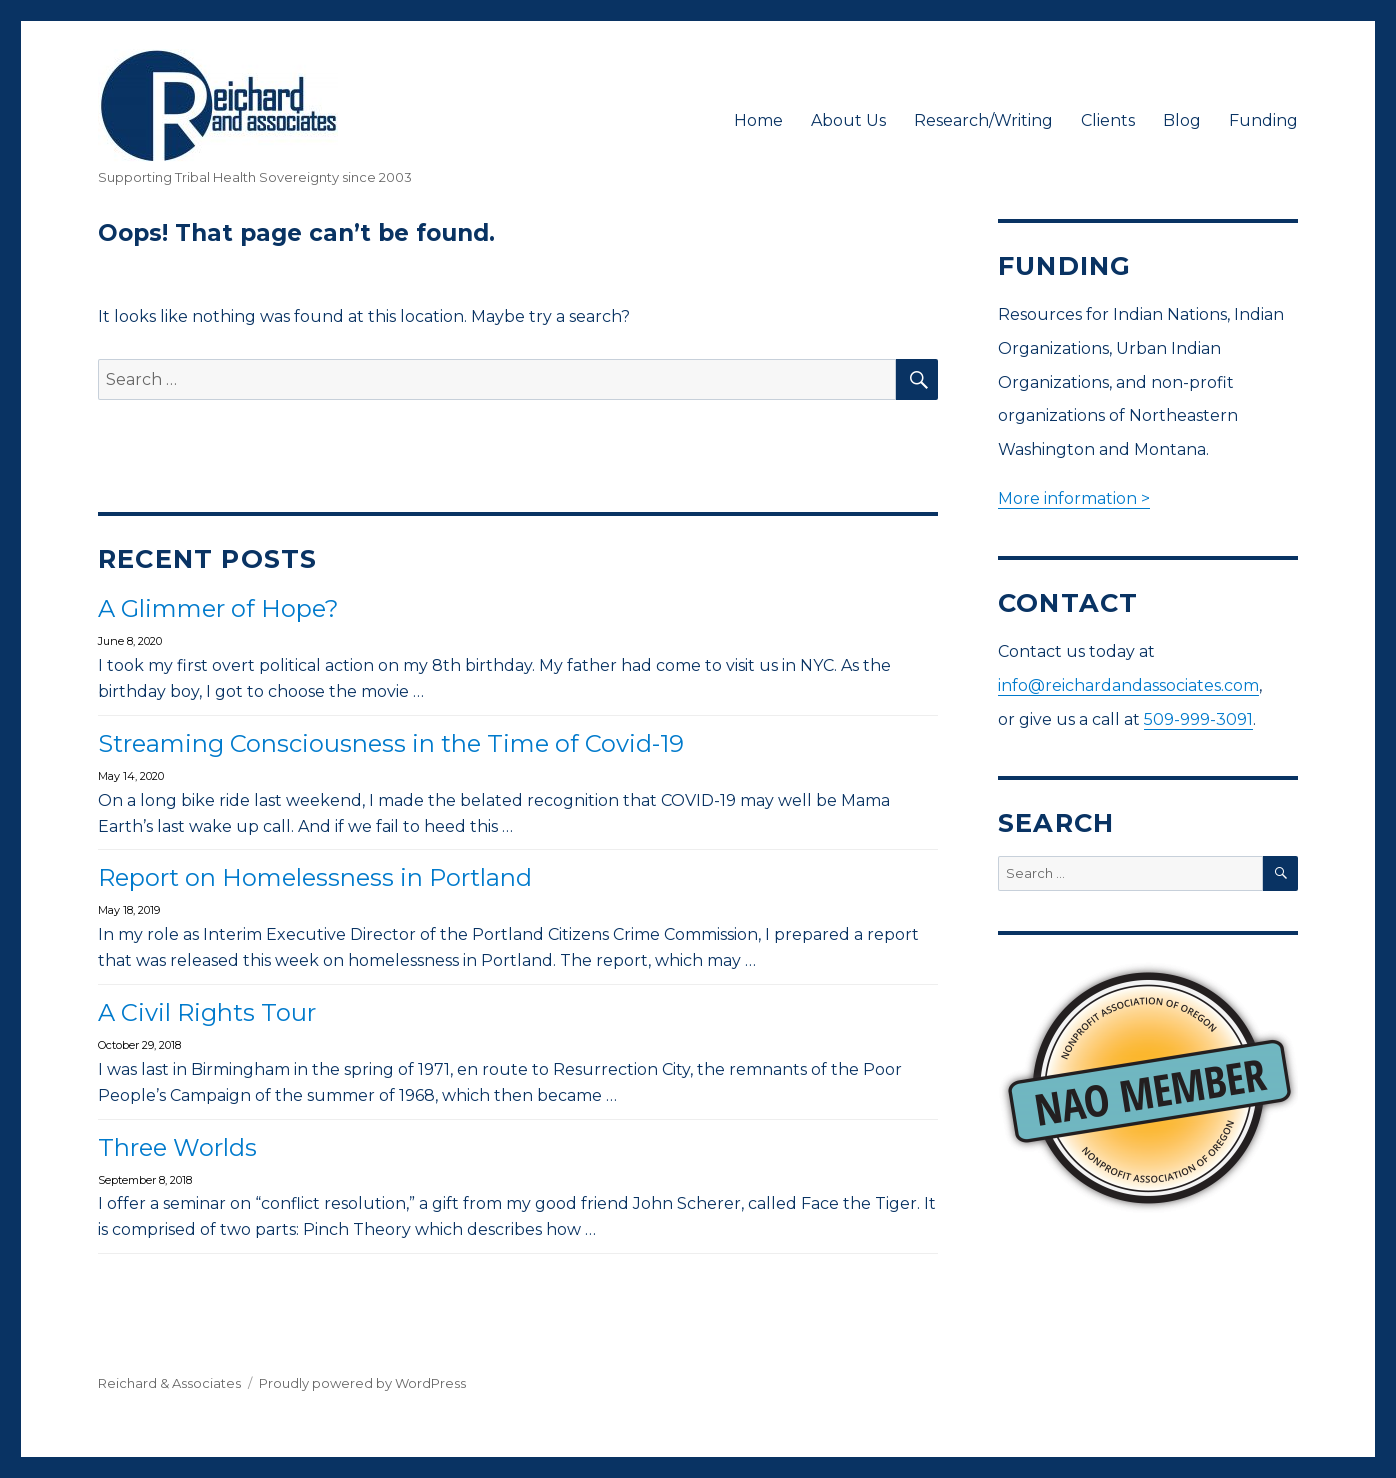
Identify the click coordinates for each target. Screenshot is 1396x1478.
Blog (1182, 120)
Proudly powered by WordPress (362, 1383)
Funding (1263, 120)
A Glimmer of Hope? (218, 608)
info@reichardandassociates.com (1128, 685)
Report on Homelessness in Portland (315, 877)
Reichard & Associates (169, 1383)
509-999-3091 (1198, 719)
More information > (1074, 498)
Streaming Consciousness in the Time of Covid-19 (391, 743)
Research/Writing (983, 120)
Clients (1108, 120)
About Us (848, 120)
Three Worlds (177, 1147)
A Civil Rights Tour (207, 1012)
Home (758, 120)
